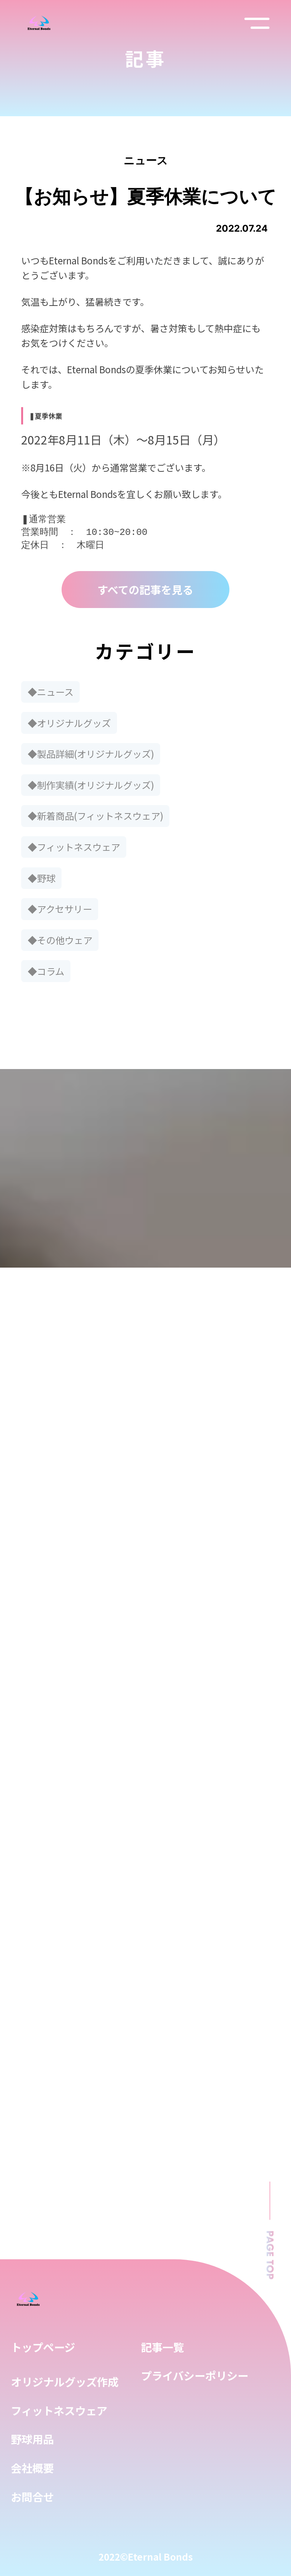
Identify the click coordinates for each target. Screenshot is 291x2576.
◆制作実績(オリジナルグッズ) (91, 785)
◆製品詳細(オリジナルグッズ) (91, 753)
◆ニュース (51, 691)
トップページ (43, 2347)
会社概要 (32, 2468)
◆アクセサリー (60, 908)
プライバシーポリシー (194, 2375)
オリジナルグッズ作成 (65, 2381)
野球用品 (32, 2439)
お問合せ (32, 2496)
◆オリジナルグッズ (69, 723)
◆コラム (46, 971)
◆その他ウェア (60, 940)
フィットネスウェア (59, 2410)
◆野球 (41, 878)
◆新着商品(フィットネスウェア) (95, 815)
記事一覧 (162, 2347)
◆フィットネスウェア (74, 847)
